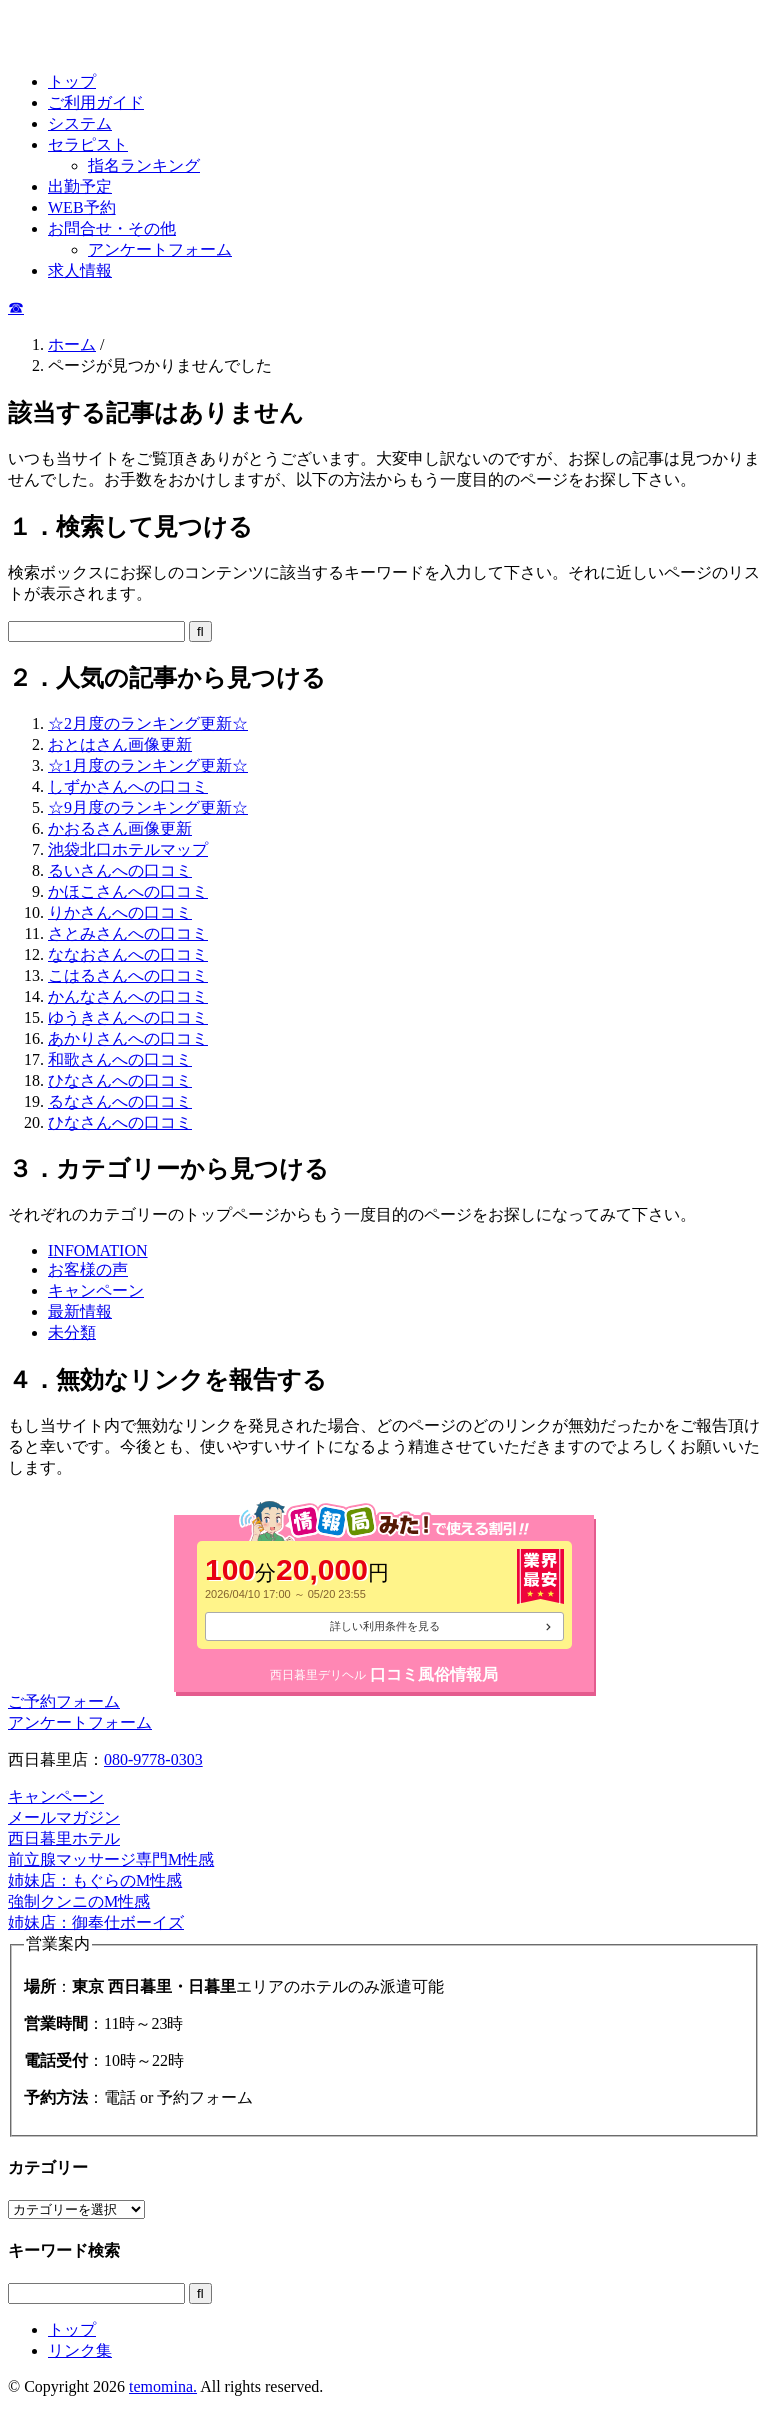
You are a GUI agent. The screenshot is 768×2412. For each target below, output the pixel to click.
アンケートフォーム (160, 249)
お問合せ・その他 (112, 228)
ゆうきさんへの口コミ (128, 1017)
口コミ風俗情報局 (434, 1674)
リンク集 (80, 2350)
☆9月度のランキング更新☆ (148, 807)
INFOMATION (98, 1250)
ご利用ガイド (96, 102)
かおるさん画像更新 (120, 828)
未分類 (72, 1332)
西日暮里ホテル (64, 1838)
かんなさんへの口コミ (128, 996)
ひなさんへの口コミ (120, 1080)
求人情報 (80, 270)
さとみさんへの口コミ (128, 933)
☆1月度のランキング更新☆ (148, 765)
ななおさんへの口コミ (128, 954)
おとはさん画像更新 (120, 744)
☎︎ (16, 307)
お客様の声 (88, 1269)
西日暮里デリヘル (318, 1675)
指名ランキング (144, 165)
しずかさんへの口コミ (128, 786)
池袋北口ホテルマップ (128, 849)
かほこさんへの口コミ (128, 891)
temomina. (163, 2386)
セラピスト (88, 144)
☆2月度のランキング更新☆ (148, 723)
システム (80, 123)
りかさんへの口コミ (120, 912)
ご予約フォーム (64, 1701)
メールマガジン (64, 1817)
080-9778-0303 (153, 1759)
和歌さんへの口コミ (120, 1059)
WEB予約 (82, 207)
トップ (72, 81)
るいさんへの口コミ (120, 870)
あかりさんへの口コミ (128, 1038)
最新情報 (80, 1311)
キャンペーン (96, 1290)
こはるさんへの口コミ (128, 975)
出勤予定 (80, 186)
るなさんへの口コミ (120, 1101)
